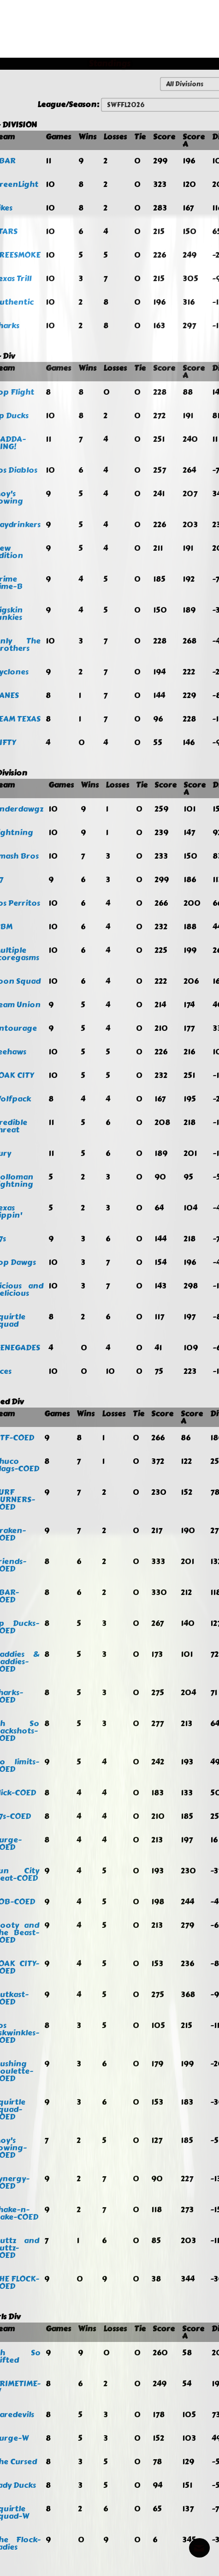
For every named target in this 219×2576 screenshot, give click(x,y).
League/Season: (69, 104)
